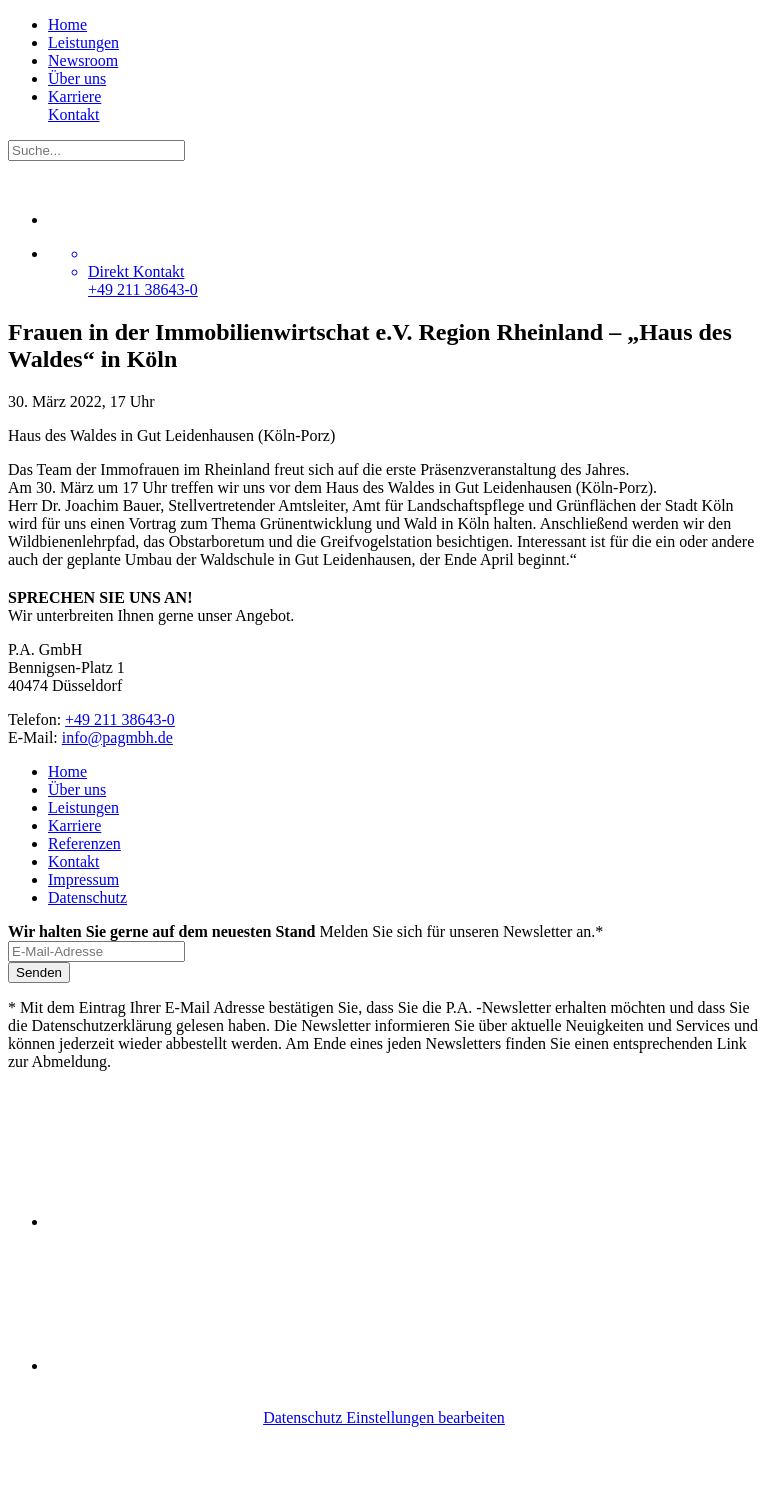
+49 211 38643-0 (120, 719)
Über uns (77, 78)
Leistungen (83, 42)
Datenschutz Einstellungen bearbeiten (384, 1417)
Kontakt (74, 114)
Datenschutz (87, 897)
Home (67, 24)
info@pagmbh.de (117, 737)
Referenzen (84, 843)
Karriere (74, 96)
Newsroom (83, 60)
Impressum (83, 879)
